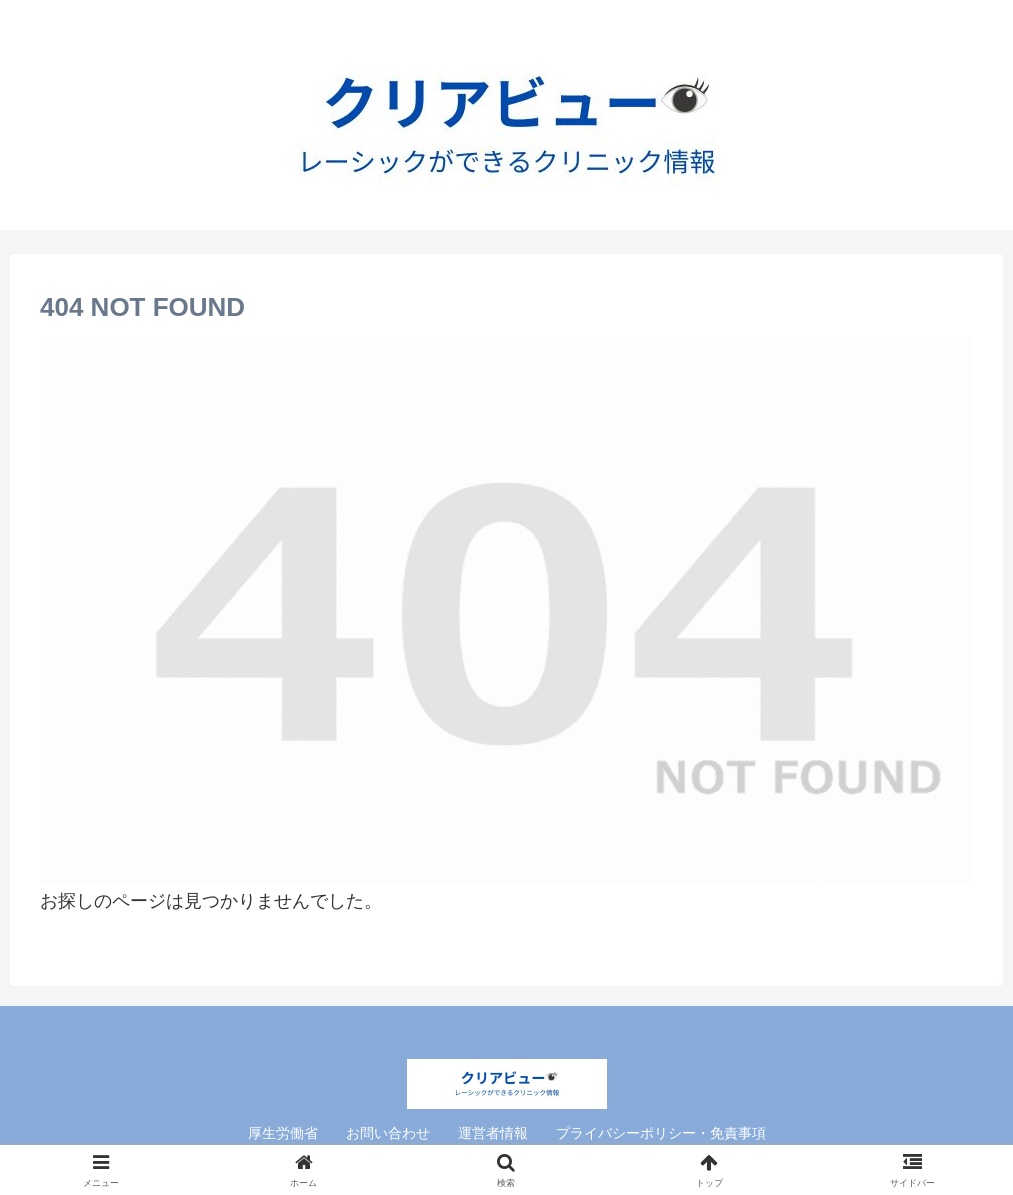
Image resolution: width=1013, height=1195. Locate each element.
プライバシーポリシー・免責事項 (661, 1133)
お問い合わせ (388, 1133)
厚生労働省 (283, 1133)
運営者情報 (493, 1133)
